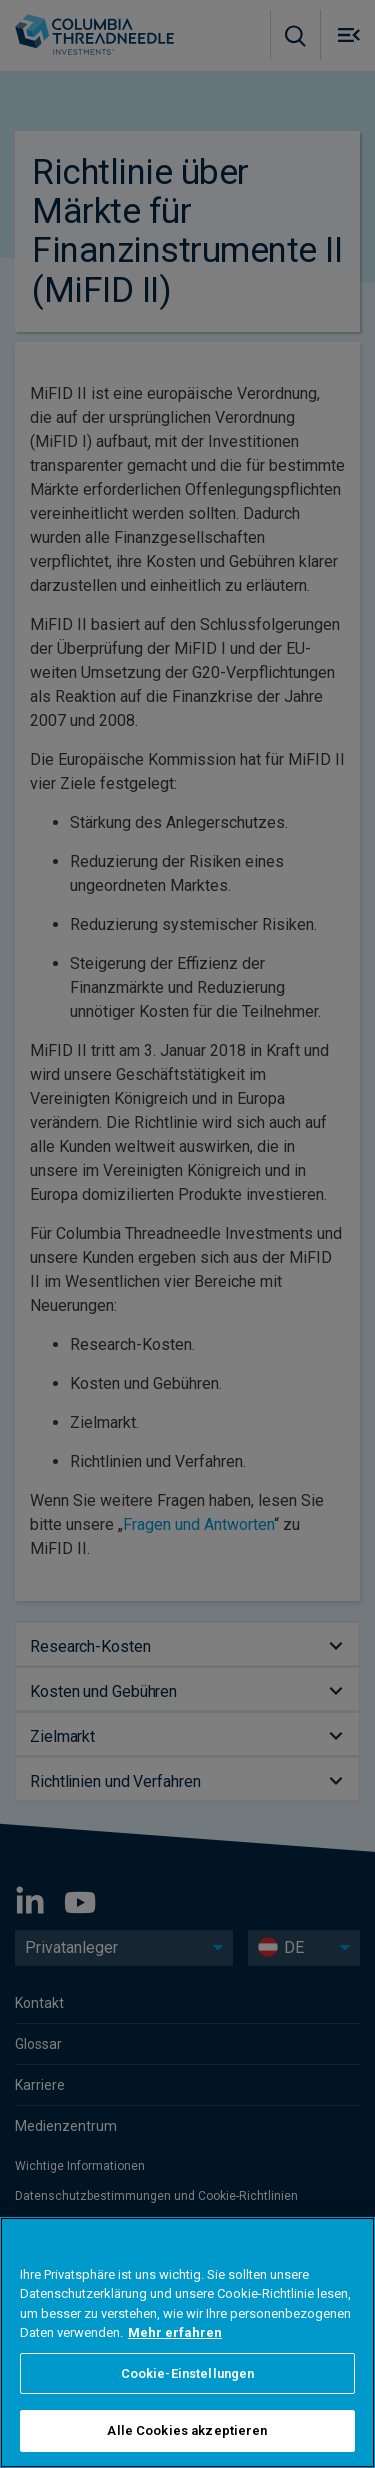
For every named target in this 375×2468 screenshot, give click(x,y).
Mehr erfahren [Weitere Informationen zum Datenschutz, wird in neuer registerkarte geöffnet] (175, 2332)
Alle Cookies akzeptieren (187, 2430)
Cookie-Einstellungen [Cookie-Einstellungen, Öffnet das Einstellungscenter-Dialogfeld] (188, 2373)
